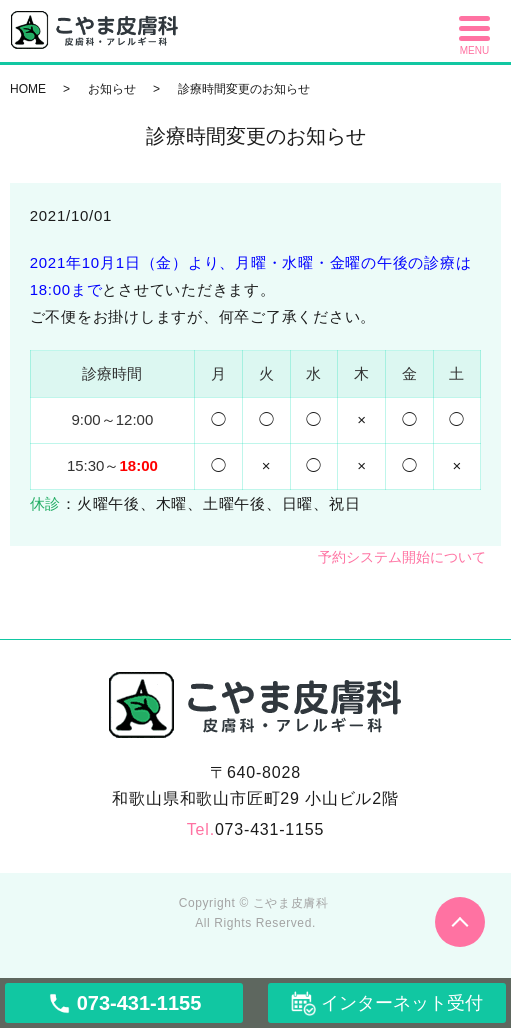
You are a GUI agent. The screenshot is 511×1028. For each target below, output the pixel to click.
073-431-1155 (269, 829)
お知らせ (112, 89)
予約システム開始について (402, 557)
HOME (28, 89)
